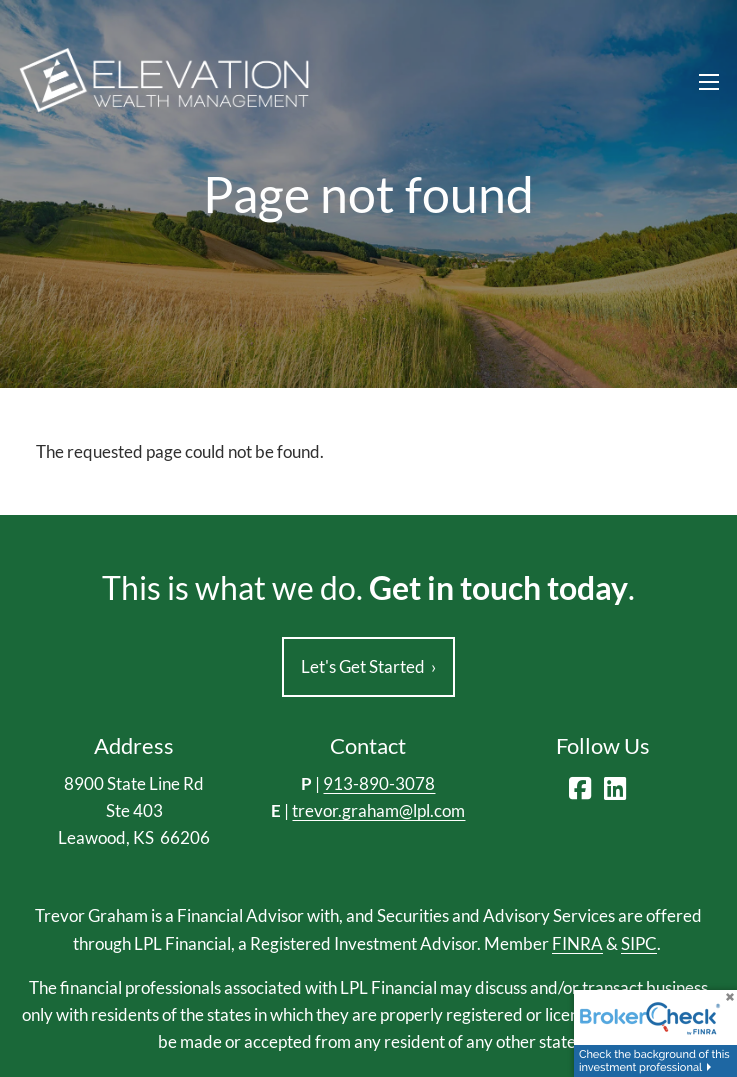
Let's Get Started (368, 666)
